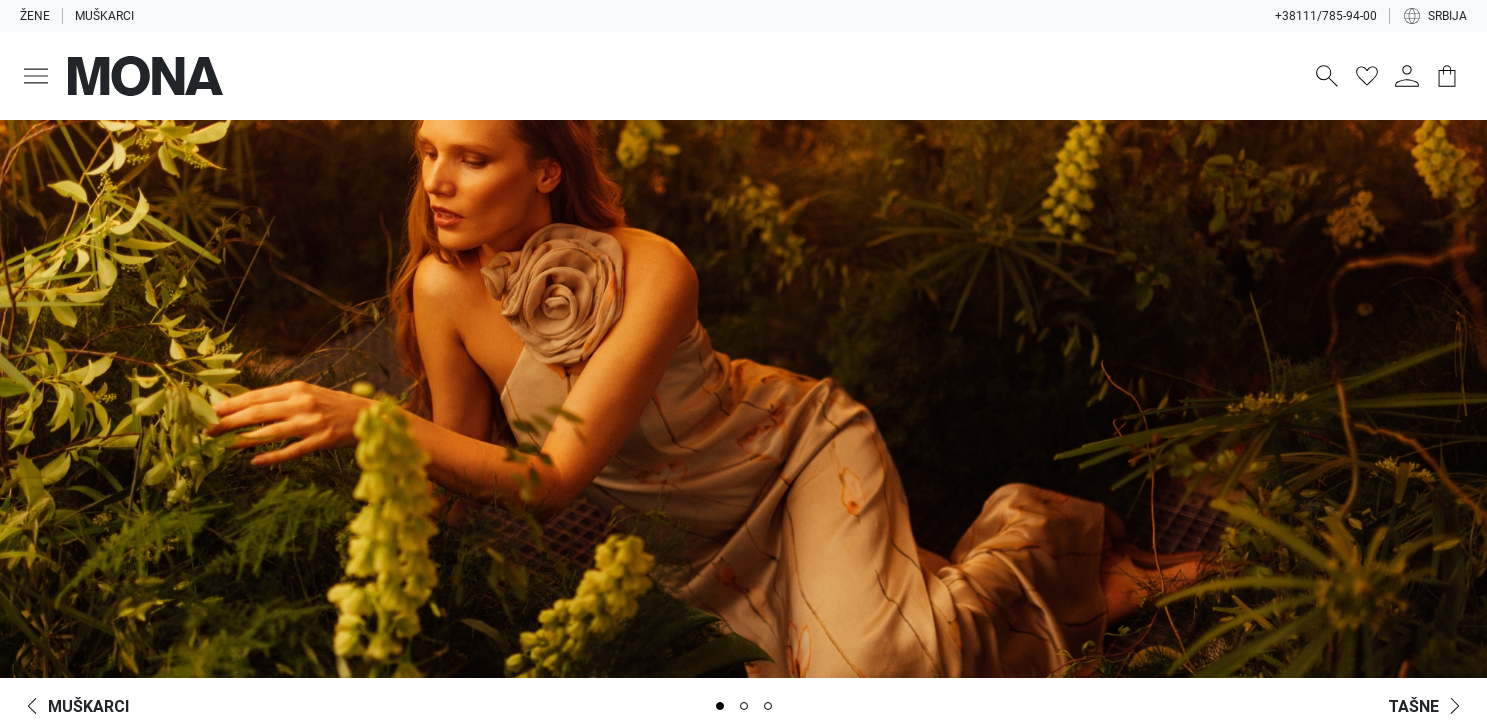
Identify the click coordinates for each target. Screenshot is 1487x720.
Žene (35, 16)
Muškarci (104, 16)
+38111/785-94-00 (1326, 16)
